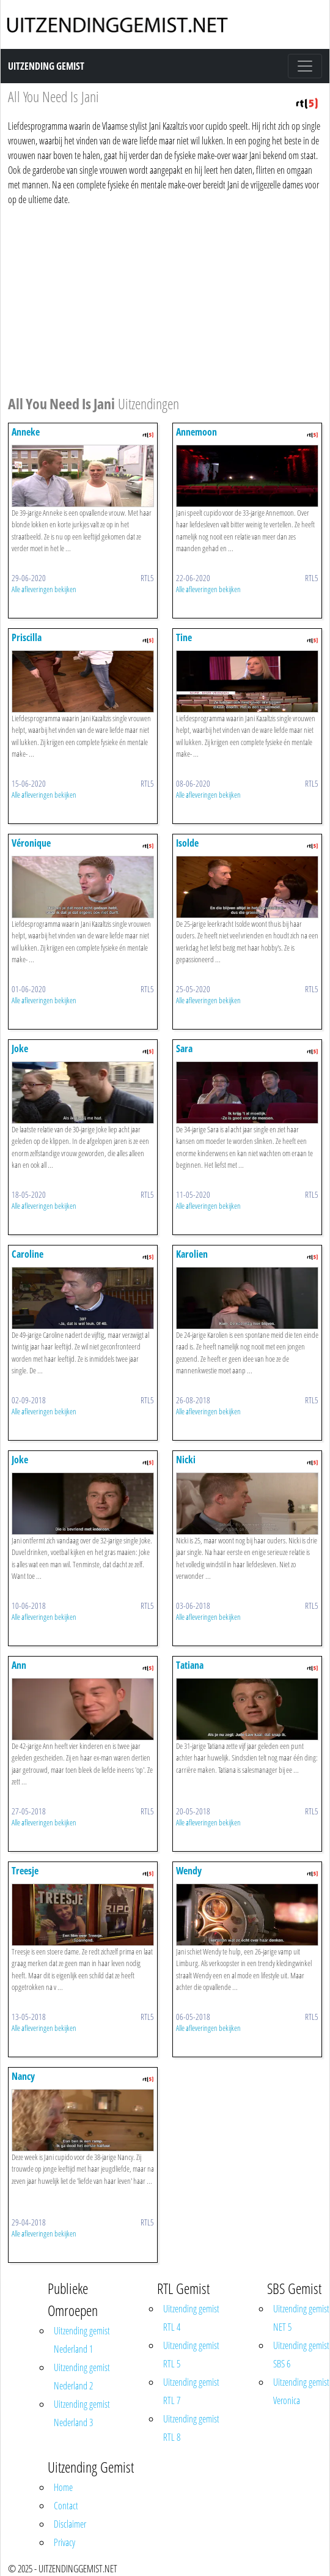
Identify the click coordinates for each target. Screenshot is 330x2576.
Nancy (23, 2076)
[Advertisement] (161, 298)
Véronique (31, 843)
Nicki (186, 1459)
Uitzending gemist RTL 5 (191, 2354)
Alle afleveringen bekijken (44, 589)
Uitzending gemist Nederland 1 (82, 2340)
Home (63, 2487)
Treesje (25, 1870)
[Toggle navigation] (305, 66)
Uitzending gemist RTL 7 (191, 2391)
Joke (20, 1048)
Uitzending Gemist (46, 66)
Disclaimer (70, 2524)
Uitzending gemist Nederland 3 (82, 2413)
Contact (66, 2505)
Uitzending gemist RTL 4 (191, 2318)
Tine (184, 637)
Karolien (192, 1254)
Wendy (189, 1870)
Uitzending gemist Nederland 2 (82, 2376)
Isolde (187, 843)
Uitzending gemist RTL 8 (191, 2428)
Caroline (27, 1254)
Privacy (64, 2542)
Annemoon (196, 432)
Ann (19, 1665)
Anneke (26, 432)
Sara (184, 1048)
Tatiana (190, 1665)
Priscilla (27, 637)
